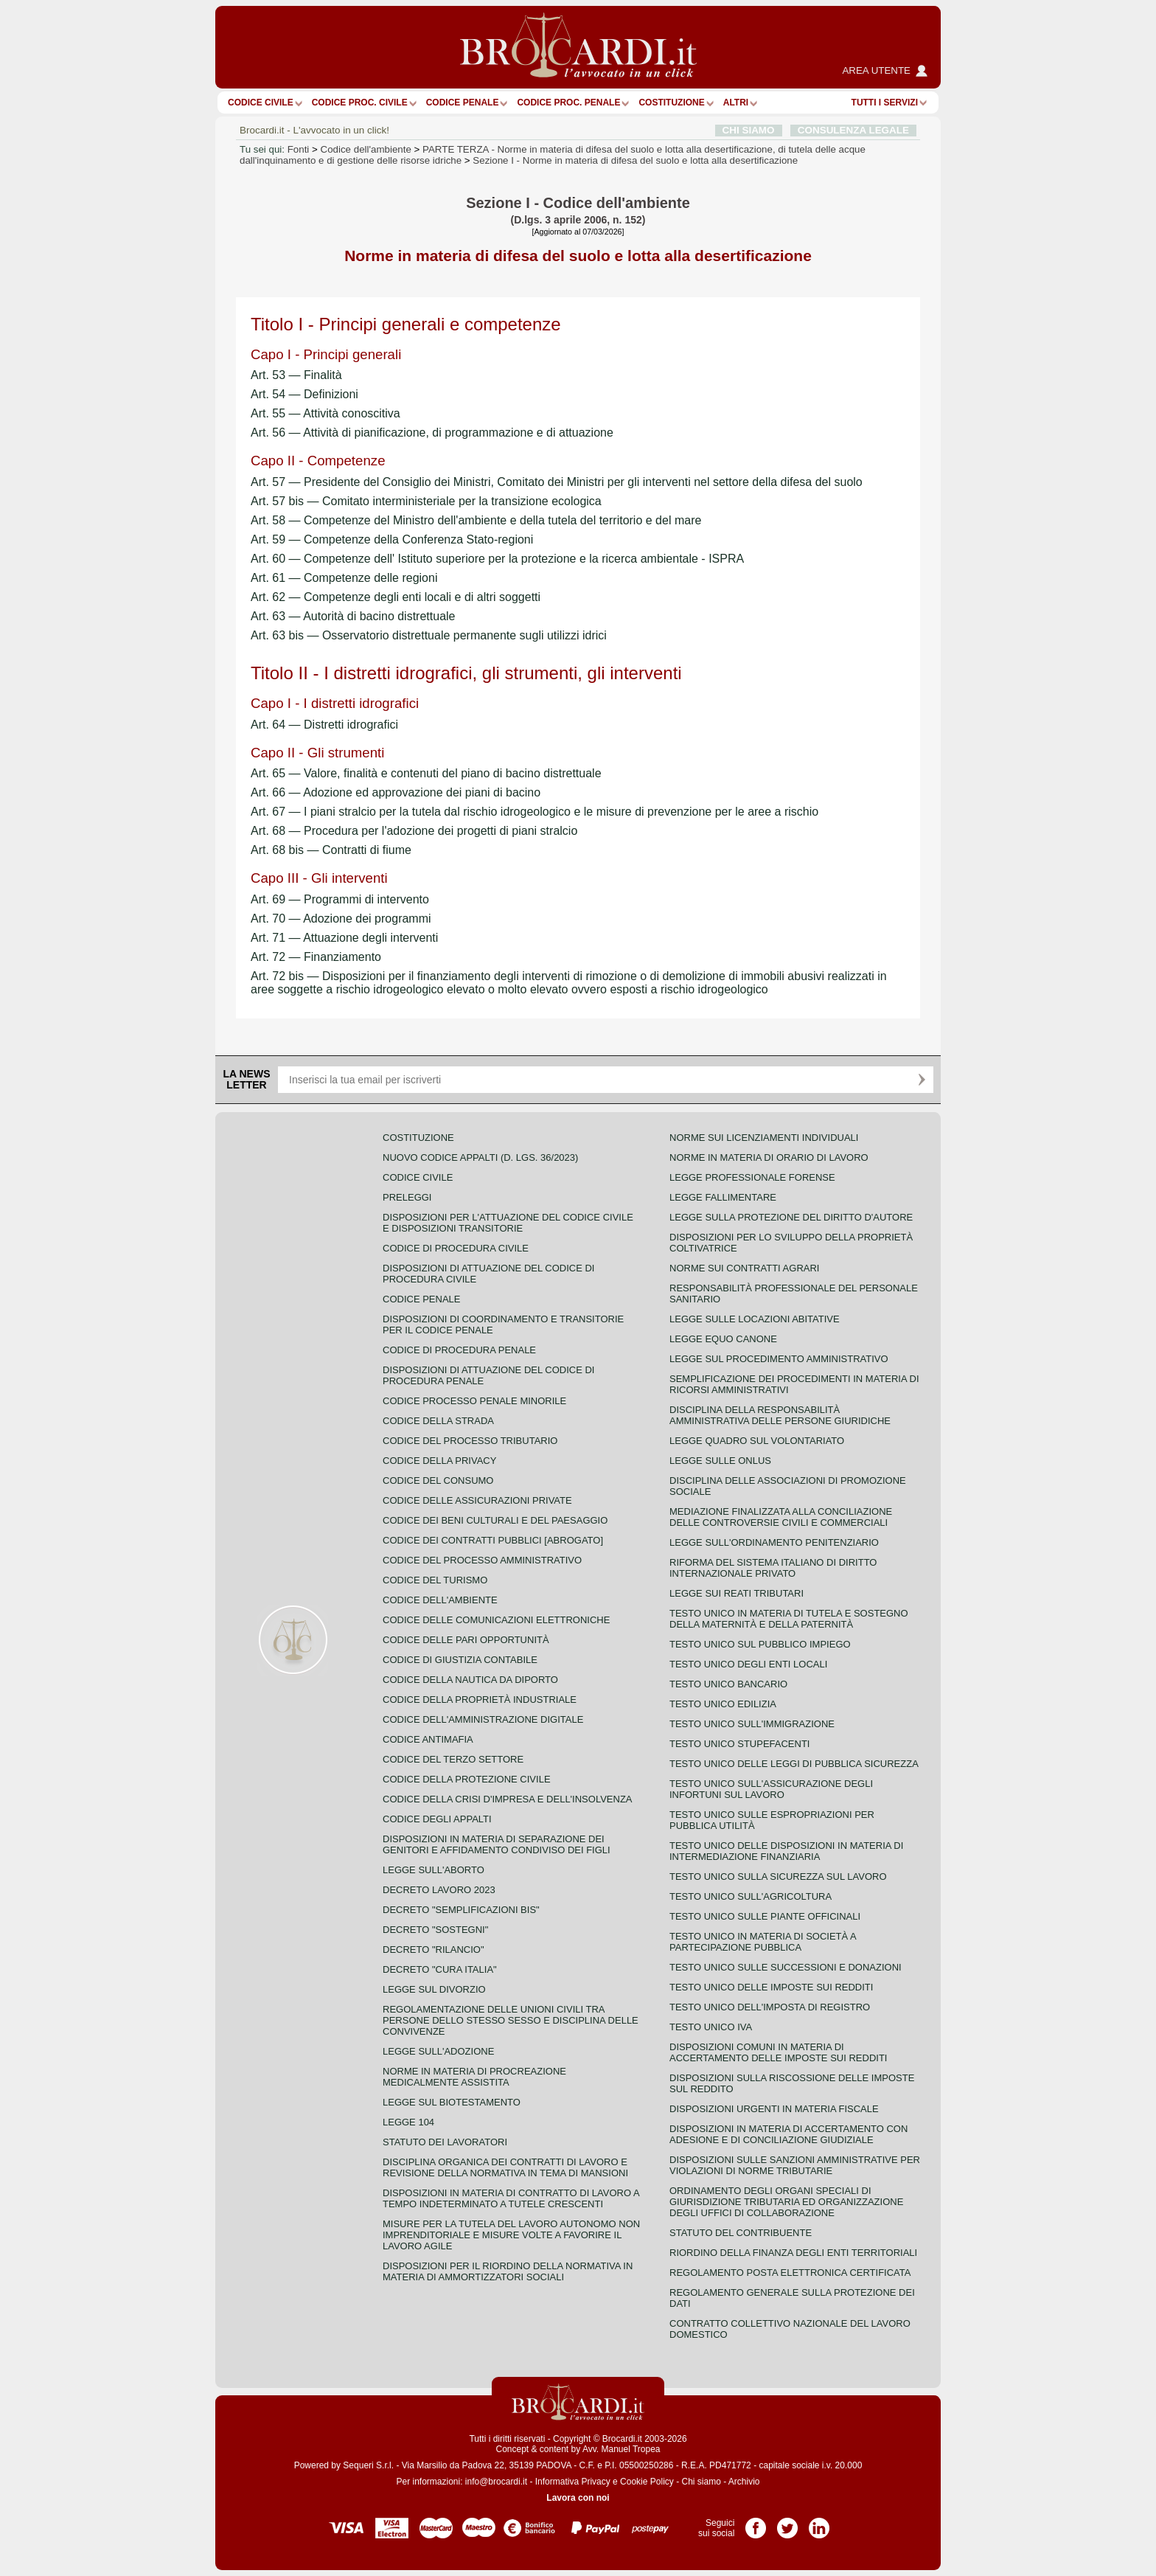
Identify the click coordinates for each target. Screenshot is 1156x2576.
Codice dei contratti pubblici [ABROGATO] (493, 1540)
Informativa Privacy (572, 2481)
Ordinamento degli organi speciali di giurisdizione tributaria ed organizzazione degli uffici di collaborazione (786, 2201)
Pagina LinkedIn (819, 2523)
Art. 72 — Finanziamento (316, 957)
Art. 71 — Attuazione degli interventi (344, 937)
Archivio (744, 2481)
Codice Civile (260, 102)
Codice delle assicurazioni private (477, 1500)
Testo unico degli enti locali (748, 1664)
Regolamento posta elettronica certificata (789, 2272)
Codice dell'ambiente (366, 149)
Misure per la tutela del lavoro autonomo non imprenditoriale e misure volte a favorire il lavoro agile (511, 2235)
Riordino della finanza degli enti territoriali (793, 2252)
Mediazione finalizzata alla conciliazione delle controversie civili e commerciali (780, 1517)
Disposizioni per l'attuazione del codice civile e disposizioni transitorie (508, 1223)
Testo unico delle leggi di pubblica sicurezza (794, 1763)
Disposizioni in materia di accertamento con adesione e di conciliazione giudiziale (788, 2134)
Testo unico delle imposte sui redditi (771, 1987)
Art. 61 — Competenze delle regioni (344, 578)
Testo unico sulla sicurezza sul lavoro (778, 1876)
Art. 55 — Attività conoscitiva (325, 413)
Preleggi (407, 1197)
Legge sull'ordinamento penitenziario (774, 1542)
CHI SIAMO (748, 130)
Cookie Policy (647, 2481)
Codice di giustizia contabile (460, 1659)
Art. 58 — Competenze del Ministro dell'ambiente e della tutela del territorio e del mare (476, 520)
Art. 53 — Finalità (296, 375)
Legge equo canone (723, 1338)
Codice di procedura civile (456, 1248)
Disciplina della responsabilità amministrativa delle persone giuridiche (780, 1415)
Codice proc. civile (360, 102)
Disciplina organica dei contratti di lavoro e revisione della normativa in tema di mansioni (505, 2167)
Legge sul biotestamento (451, 2102)
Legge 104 (408, 2122)
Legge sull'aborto (433, 1869)
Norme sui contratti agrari (744, 1268)
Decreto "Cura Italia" (440, 1969)
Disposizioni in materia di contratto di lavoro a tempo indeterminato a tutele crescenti (511, 2198)
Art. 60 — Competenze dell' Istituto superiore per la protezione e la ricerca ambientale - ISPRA (497, 558)
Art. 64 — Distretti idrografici (324, 724)
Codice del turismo (435, 1580)
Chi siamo (700, 2481)
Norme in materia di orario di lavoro (768, 1157)
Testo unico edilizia (722, 1703)
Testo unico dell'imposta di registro (769, 2007)
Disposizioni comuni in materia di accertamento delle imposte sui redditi (778, 2052)
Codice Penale (462, 102)
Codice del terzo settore (453, 1759)
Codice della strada (438, 1420)
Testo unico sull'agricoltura (750, 1896)
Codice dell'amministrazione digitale (483, 1719)
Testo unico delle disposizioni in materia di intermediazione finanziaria (786, 1851)
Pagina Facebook (755, 2523)
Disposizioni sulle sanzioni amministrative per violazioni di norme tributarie (794, 2165)
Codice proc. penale (568, 102)
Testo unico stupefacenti (739, 1743)
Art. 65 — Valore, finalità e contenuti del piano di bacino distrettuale (426, 773)
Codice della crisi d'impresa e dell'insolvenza (508, 1799)
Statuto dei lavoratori (445, 2142)
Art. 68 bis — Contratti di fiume (331, 850)
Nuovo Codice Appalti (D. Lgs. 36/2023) (480, 1157)
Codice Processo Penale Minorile (474, 1400)
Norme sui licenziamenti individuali (763, 1137)
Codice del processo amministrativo (482, 1560)
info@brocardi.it (496, 2481)
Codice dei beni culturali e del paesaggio (495, 1520)
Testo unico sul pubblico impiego (760, 1644)
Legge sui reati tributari (736, 1593)
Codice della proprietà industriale (480, 1699)
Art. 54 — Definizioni (304, 394)
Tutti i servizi (885, 102)
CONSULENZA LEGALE (853, 130)
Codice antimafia (428, 1739)
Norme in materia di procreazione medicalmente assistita (474, 2077)
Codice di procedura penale (459, 1349)
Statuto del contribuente (740, 2232)
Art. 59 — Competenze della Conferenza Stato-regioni (392, 539)
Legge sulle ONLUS (720, 1460)
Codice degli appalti (437, 1819)
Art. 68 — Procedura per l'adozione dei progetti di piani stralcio (414, 830)
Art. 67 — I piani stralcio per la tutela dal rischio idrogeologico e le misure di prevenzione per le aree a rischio (534, 811)
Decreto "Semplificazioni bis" (461, 1909)
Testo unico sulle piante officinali (764, 1916)
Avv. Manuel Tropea (621, 2449)
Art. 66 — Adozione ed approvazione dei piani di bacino (395, 792)
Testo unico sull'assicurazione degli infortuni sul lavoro (771, 1789)
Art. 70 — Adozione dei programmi (341, 918)
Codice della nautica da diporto (470, 1679)
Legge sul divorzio (434, 1989)
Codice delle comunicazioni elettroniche (496, 1619)
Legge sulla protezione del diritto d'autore (791, 1217)
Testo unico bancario (728, 1684)
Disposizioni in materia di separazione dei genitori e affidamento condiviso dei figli (496, 1844)
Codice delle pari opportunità (466, 1639)
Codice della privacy (439, 1460)
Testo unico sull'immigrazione (752, 1723)
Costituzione (671, 102)
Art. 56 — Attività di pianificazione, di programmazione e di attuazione (432, 432)
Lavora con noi (577, 2498)
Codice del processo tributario (470, 1440)
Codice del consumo (438, 1480)
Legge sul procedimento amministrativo (778, 1358)
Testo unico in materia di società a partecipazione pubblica (762, 1942)
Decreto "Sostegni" (435, 1929)
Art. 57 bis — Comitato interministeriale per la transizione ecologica (426, 501)
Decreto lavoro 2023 (439, 1889)
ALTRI (735, 102)
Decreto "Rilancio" (433, 1949)
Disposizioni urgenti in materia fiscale (774, 2108)
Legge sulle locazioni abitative (754, 1319)
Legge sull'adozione (438, 2051)
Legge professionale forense (752, 1177)
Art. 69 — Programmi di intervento (340, 899)
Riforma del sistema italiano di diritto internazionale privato (773, 1568)
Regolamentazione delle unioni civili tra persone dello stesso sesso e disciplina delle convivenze (510, 2020)
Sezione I (635, 160)
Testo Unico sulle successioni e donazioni (785, 1967)
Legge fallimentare (722, 1197)
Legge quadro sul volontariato (756, 1440)
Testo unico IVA (710, 2026)
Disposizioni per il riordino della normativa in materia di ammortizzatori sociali (508, 2271)
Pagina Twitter (787, 2523)
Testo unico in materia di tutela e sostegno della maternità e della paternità (788, 1619)
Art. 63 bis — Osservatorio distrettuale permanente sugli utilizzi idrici (429, 635)
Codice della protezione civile (467, 1779)
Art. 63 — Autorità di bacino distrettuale (353, 616)
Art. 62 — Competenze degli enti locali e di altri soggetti (395, 597)
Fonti (299, 149)
